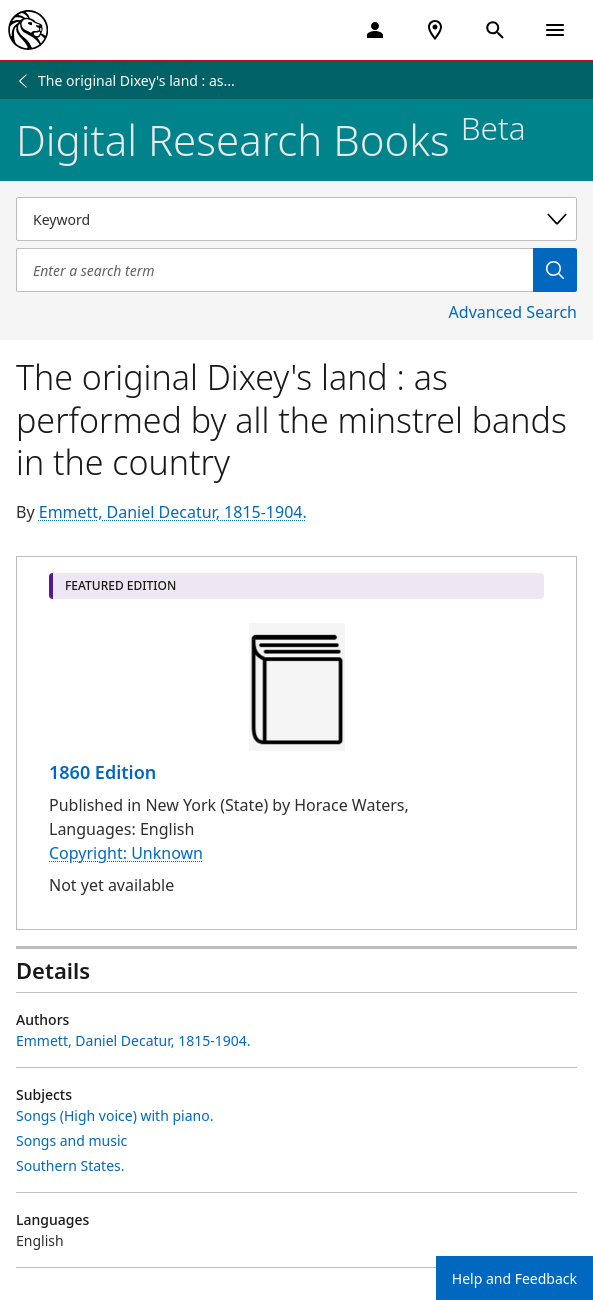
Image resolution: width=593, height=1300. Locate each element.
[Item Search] (274, 270)
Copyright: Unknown (126, 853)
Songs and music (71, 1140)
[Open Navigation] (555, 30)
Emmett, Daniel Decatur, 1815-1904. (173, 512)
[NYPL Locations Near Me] (435, 30)
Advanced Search (513, 312)
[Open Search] (495, 30)
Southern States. (70, 1165)
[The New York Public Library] (28, 30)
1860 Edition (102, 772)
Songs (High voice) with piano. (114, 1115)
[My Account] (375, 30)
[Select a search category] (296, 219)
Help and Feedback (514, 1278)
